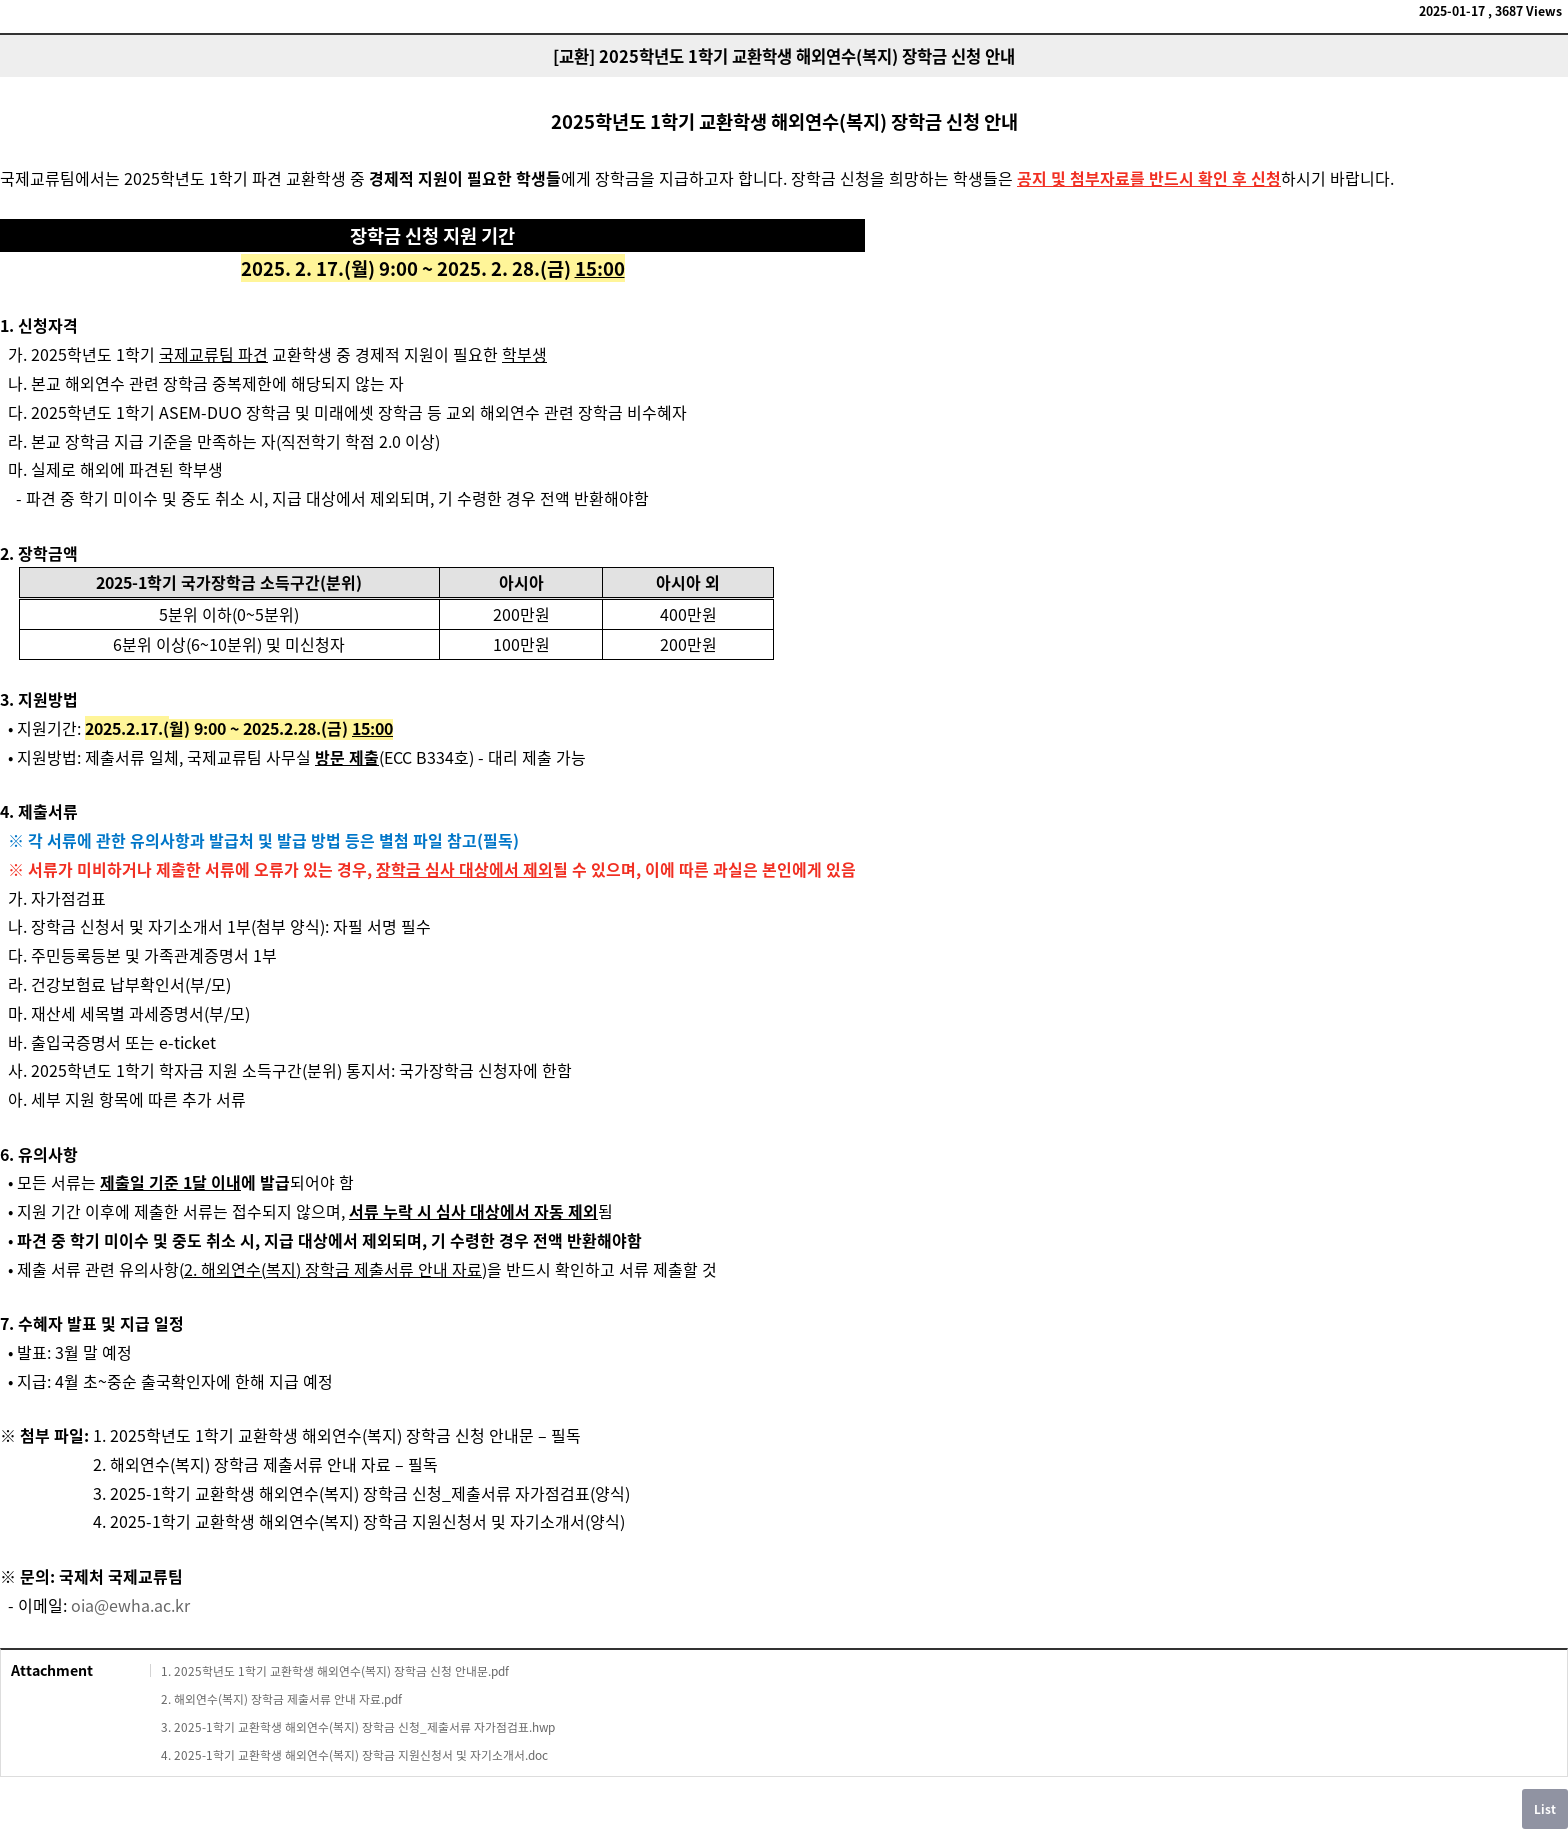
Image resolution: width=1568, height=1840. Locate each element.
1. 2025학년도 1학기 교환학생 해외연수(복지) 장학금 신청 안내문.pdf (335, 1671)
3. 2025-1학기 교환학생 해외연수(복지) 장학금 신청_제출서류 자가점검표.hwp (358, 1727)
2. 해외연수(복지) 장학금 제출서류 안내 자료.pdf (281, 1699)
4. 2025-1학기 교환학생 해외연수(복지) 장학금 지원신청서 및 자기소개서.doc (354, 1755)
